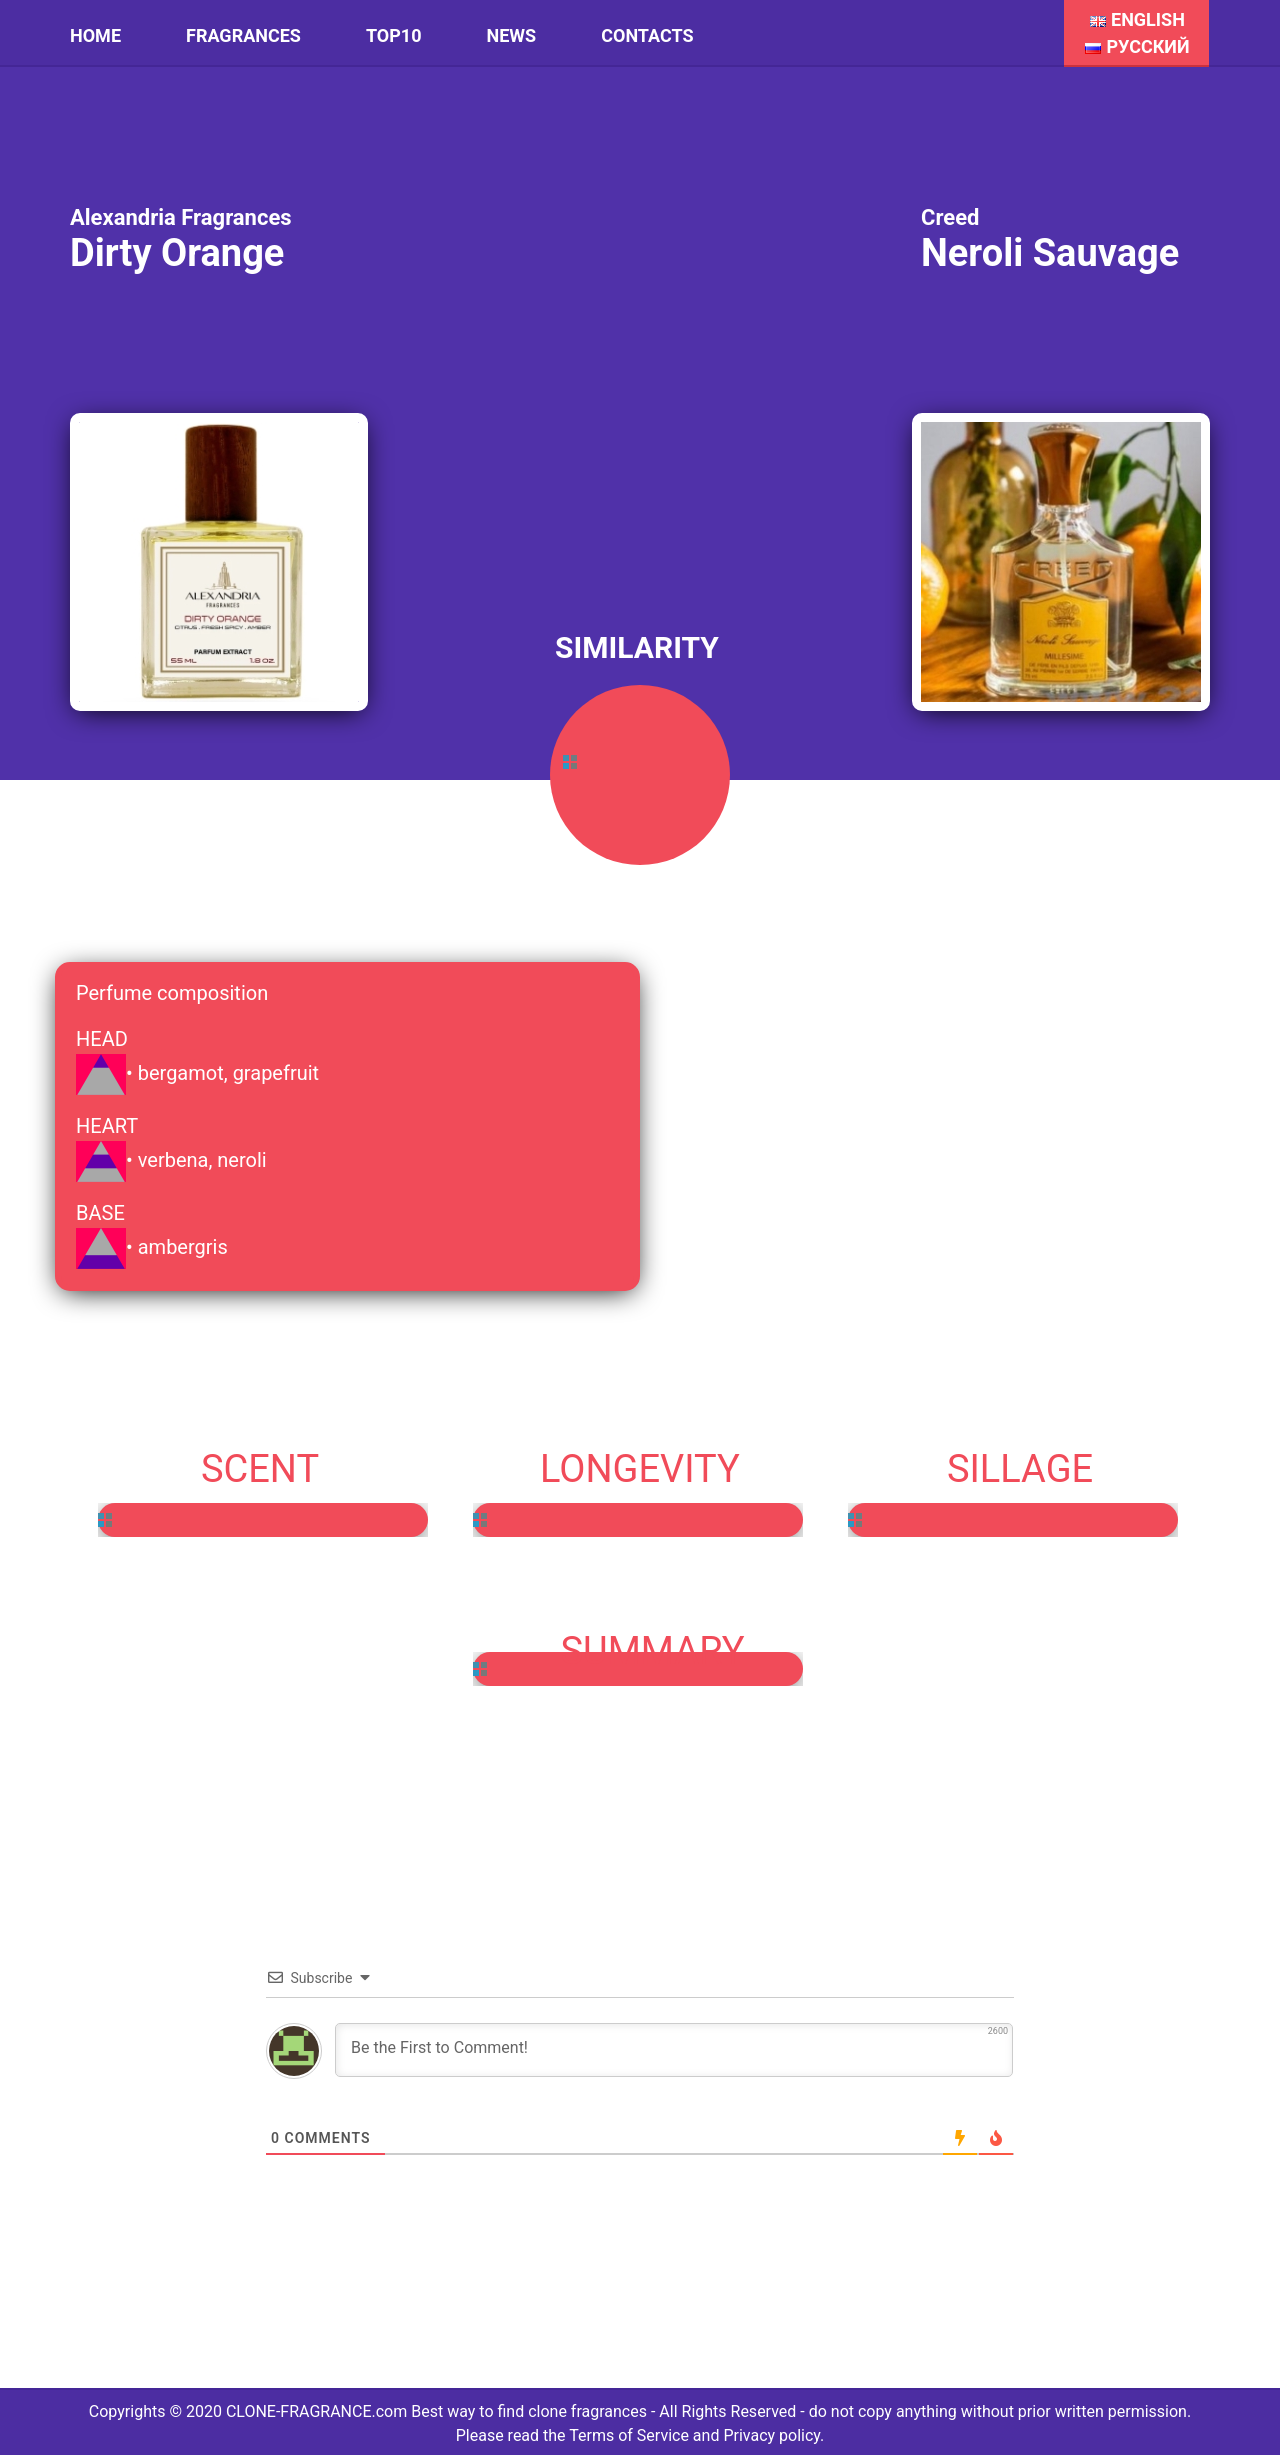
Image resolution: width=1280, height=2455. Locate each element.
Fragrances (243, 35)
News (512, 35)
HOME (95, 35)
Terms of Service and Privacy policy (694, 2435)
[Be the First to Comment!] (674, 2050)
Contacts (647, 35)
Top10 (394, 35)
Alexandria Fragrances (181, 217)
